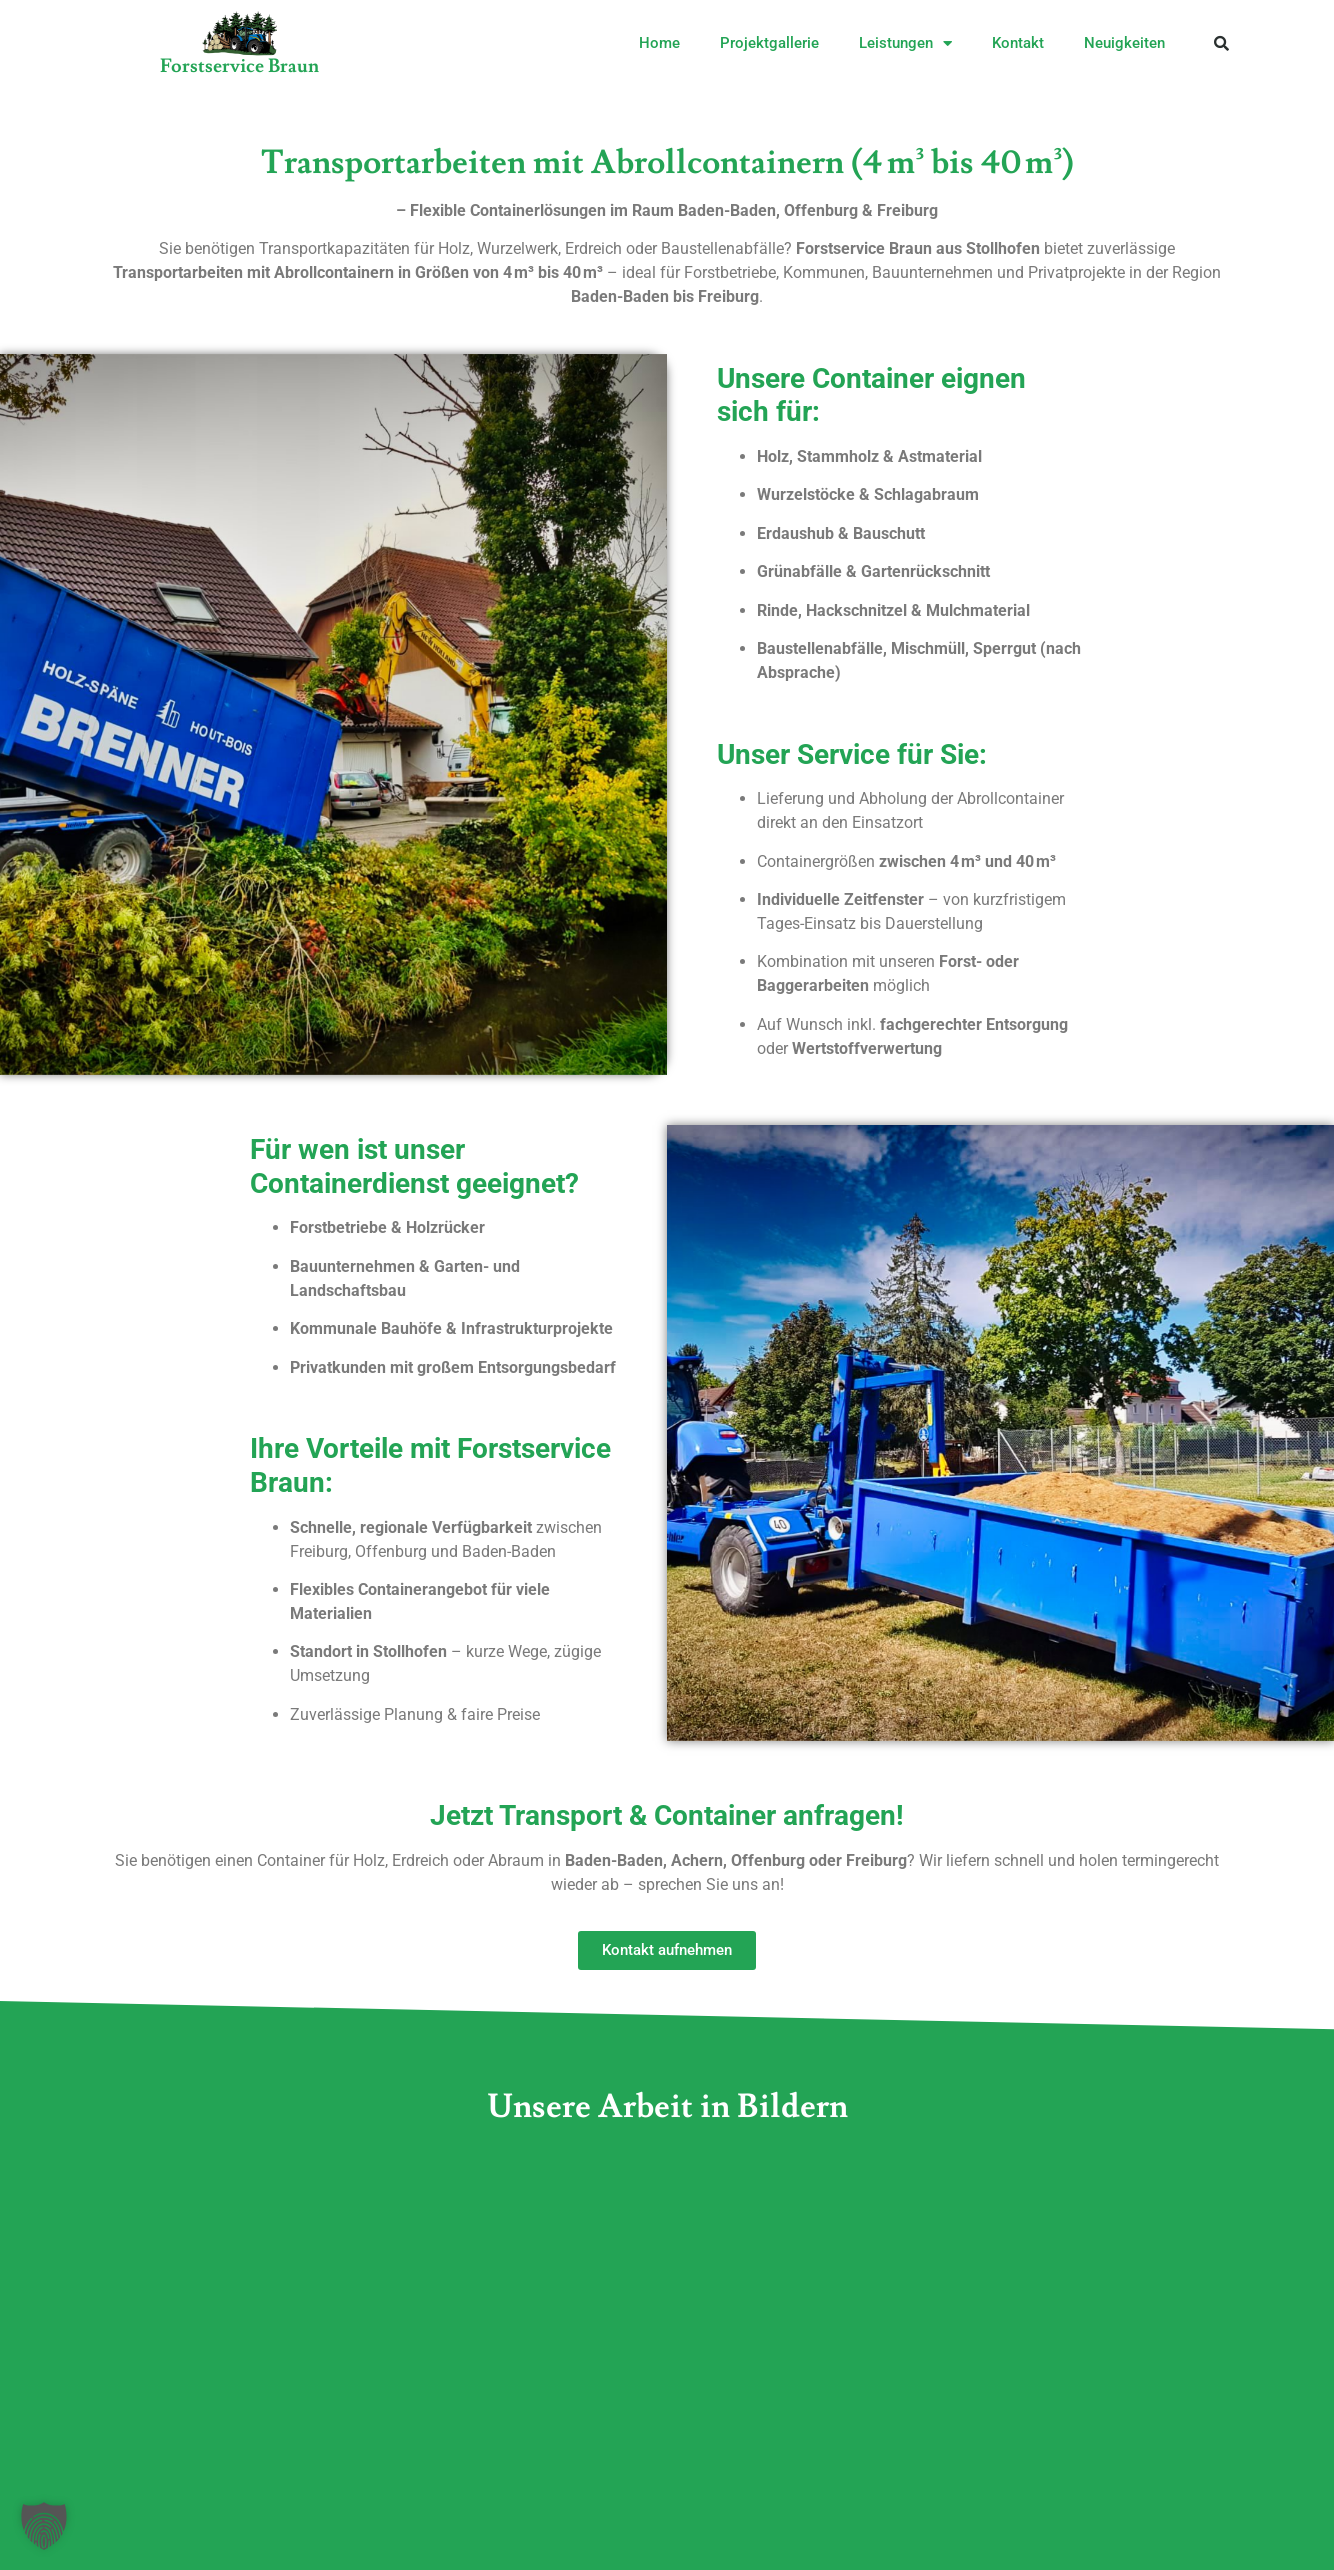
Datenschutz (413, 2511)
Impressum (191, 2511)
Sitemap (528, 2511)
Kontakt (1018, 43)
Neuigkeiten (1124, 43)
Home (659, 43)
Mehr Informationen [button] (823, 2449)
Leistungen (905, 43)
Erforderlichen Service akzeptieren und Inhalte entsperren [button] (1118, 2437)
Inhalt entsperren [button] (1118, 2355)
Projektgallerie (769, 43)
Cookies (300, 2511)
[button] (1222, 43)
